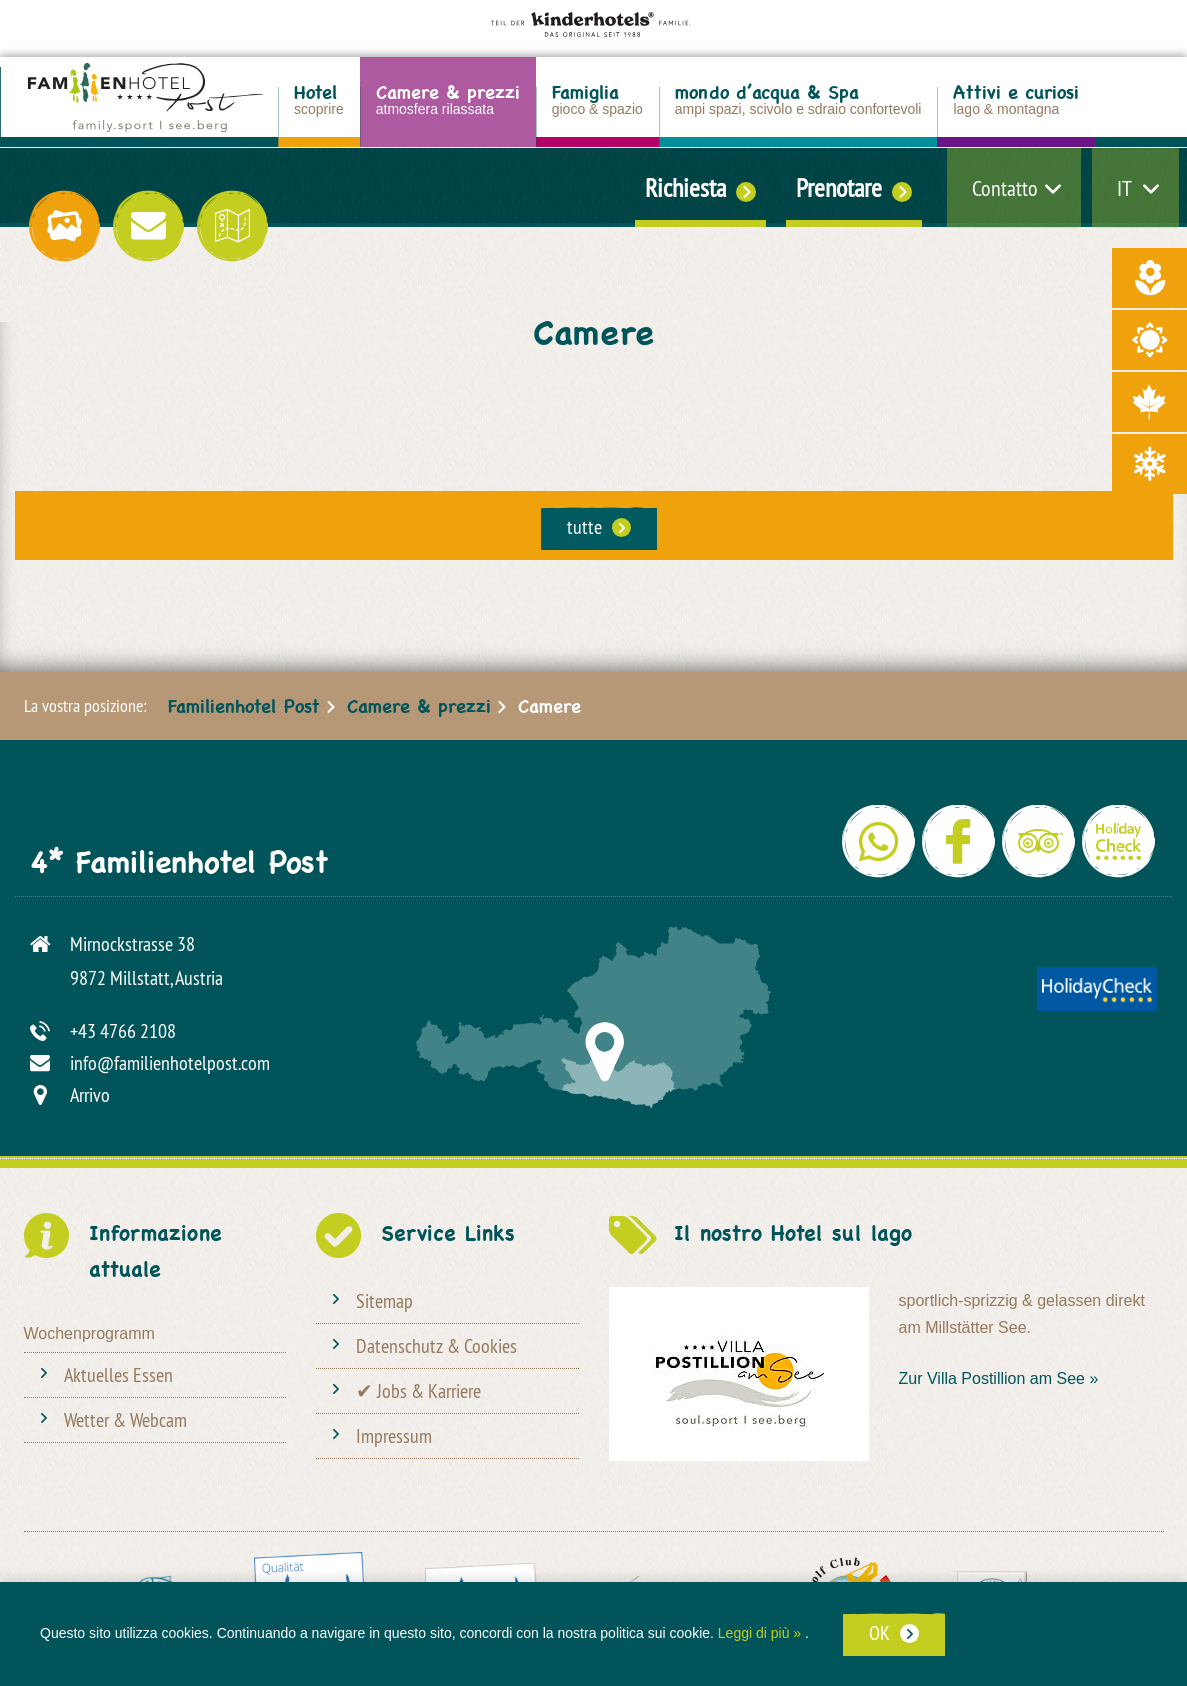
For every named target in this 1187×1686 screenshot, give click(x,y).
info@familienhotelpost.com (170, 1062)
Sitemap (384, 1300)
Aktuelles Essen (118, 1374)
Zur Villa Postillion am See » (999, 1378)
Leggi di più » (759, 1633)
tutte (584, 526)
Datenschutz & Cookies (436, 1345)
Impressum (394, 1435)
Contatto (1005, 188)
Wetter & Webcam (125, 1419)
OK (879, 1632)
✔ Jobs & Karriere (418, 1390)
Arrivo (90, 1094)
